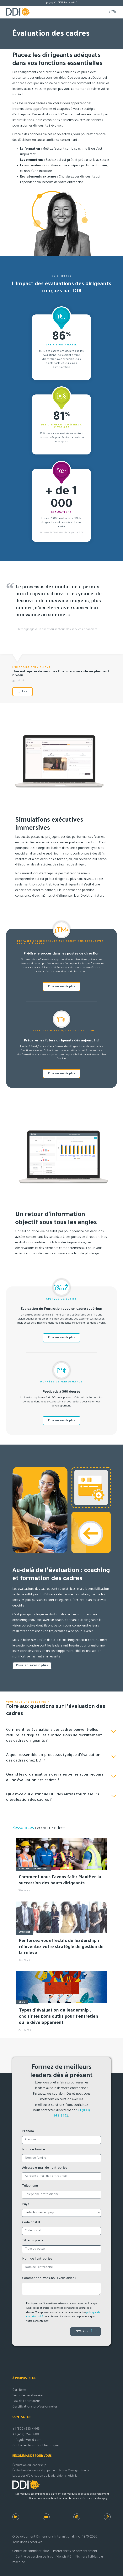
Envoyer (85, 2331)
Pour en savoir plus (61, 986)
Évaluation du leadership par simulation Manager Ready (50, 2470)
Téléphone (30, 2186)
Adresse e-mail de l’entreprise (44, 2168)
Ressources (23, 1828)
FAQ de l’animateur (26, 2401)
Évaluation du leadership (29, 2465)
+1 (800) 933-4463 (26, 2429)
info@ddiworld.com (27, 2440)
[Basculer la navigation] (113, 11)
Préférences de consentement (75, 2551)
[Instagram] (76, 2516)
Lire (22, 691)
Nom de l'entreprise (37, 2259)
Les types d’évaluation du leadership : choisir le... (46, 2476)
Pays (25, 2204)
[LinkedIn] (15, 2516)
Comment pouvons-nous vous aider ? (49, 2278)
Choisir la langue (65, 2)
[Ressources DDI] (107, 2516)
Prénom (28, 2131)
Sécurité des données (28, 2396)
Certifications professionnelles (35, 2407)
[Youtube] (46, 2516)
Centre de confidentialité (30, 2551)
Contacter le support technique (36, 2446)
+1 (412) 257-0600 (26, 2434)
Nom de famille (33, 2150)
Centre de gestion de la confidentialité (43, 2557)
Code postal (31, 2222)
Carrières (19, 2390)
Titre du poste (33, 2241)
